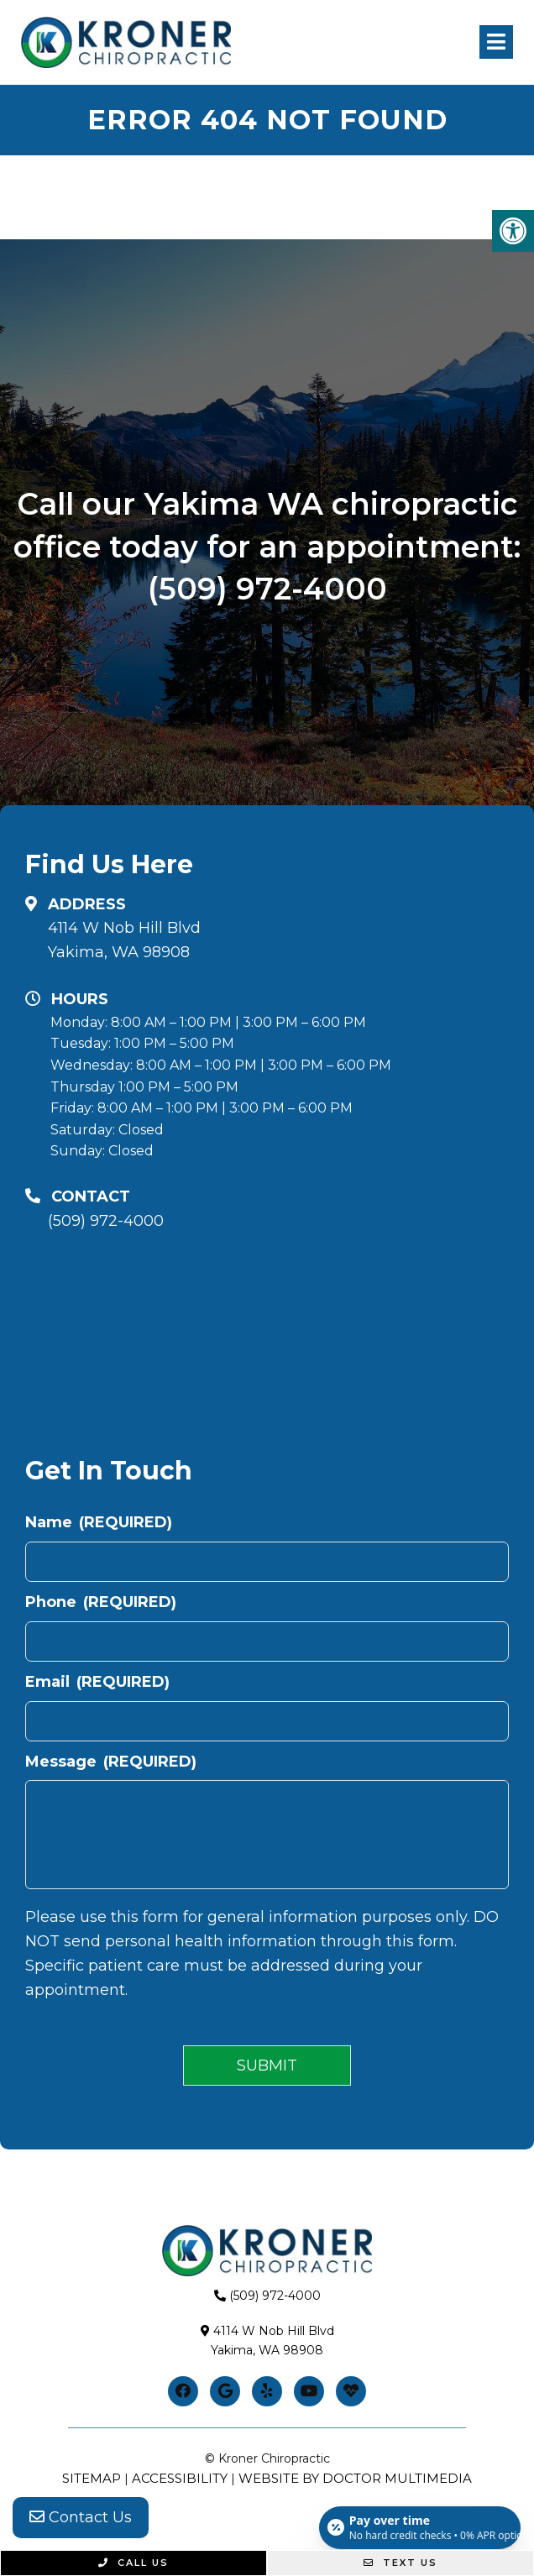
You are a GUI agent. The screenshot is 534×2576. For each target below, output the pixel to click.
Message (110, 1761)
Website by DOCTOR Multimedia (355, 2478)
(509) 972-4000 (267, 588)
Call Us (133, 2562)
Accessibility (180, 2478)
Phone (100, 1602)
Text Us (400, 2562)
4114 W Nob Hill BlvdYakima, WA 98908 (124, 940)
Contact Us (80, 2517)
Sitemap (91, 2478)
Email (97, 1682)
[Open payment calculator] (420, 2527)
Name (98, 1522)
